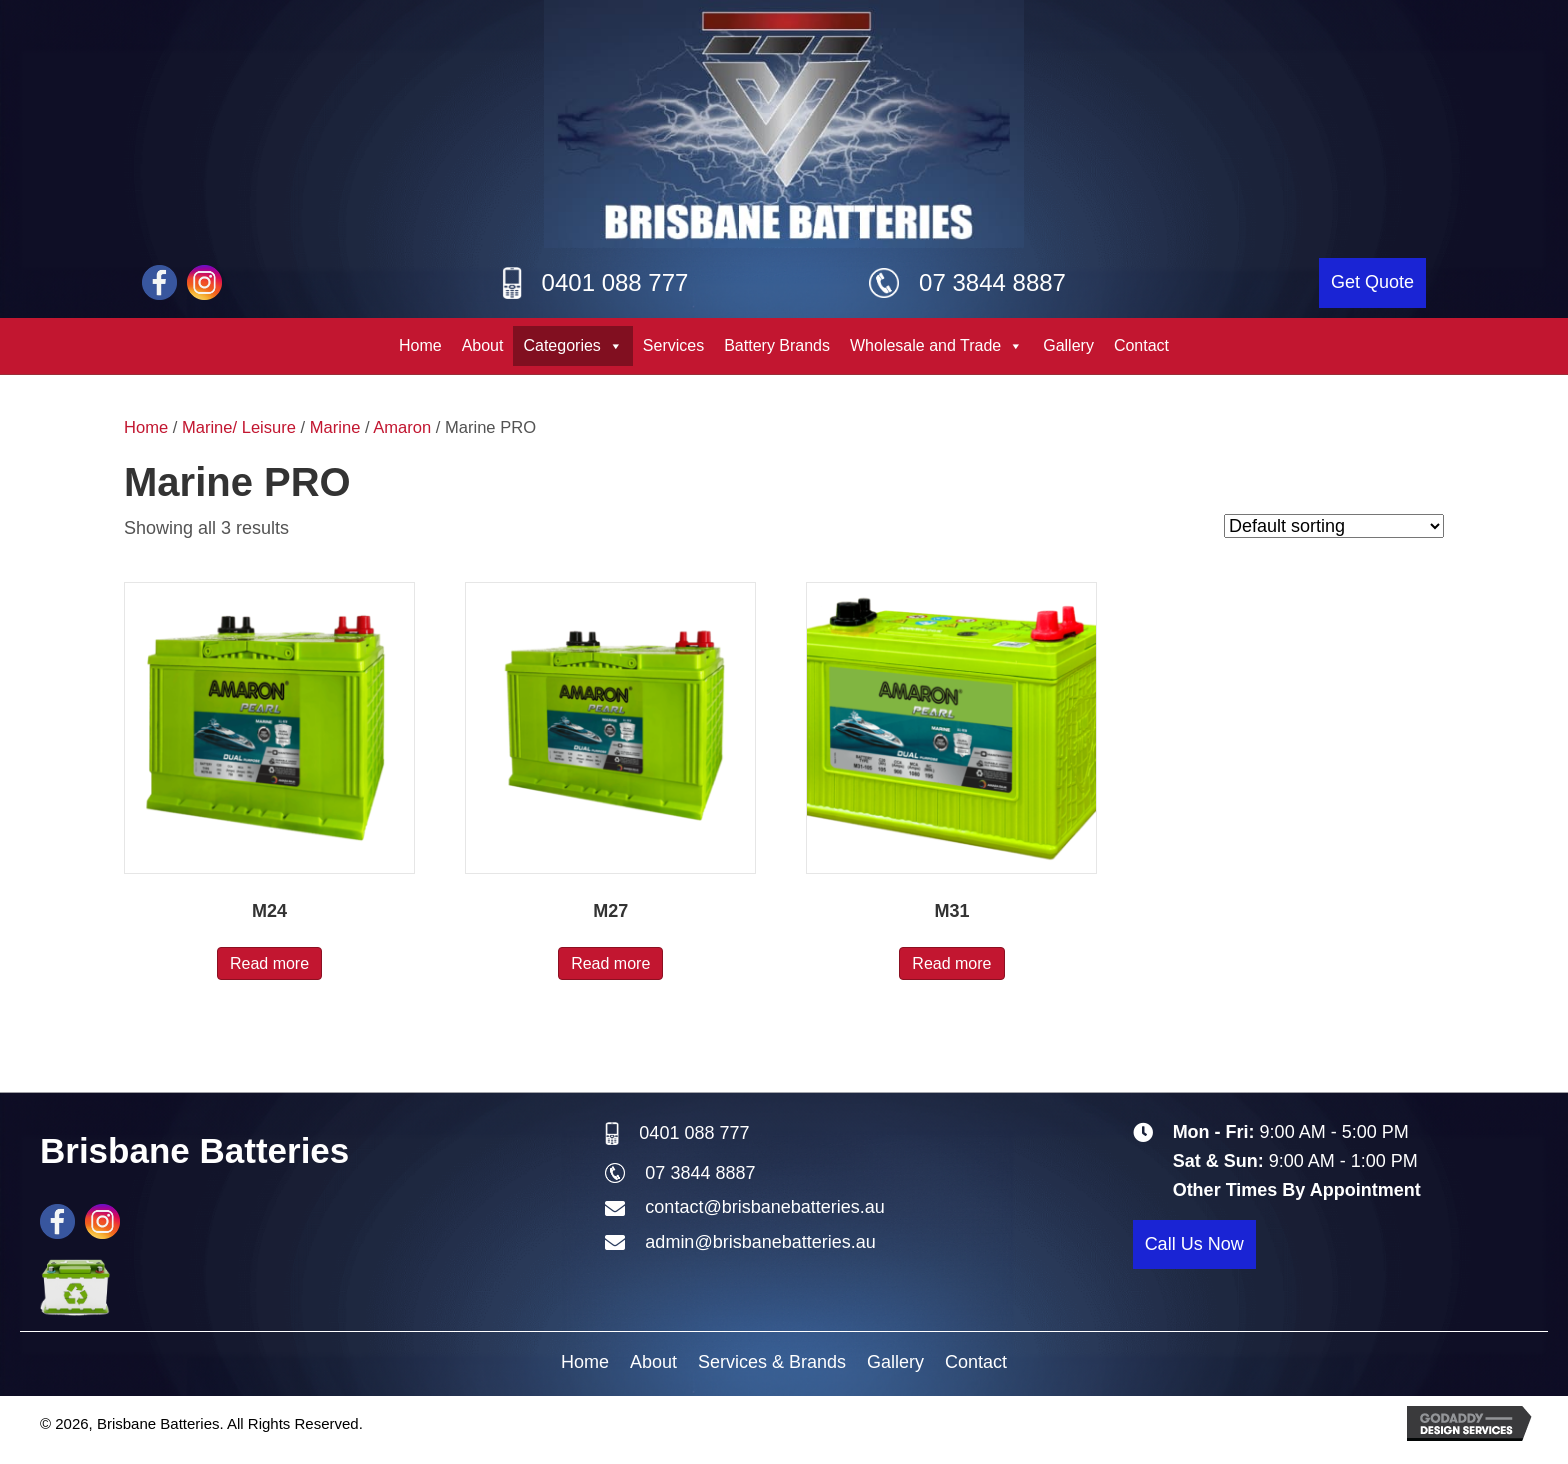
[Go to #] (204, 282)
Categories (572, 346)
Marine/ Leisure (239, 427)
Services (673, 345)
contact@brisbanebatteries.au (764, 1207)
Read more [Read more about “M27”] (610, 963)
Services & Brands (772, 1362)
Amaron (402, 427)
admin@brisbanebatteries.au (760, 1242)
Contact (1141, 345)
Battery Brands (777, 345)
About (483, 345)
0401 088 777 (615, 282)
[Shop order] (1334, 526)
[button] (1372, 283)
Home (420, 345)
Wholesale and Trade (936, 346)
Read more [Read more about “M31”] (951, 963)
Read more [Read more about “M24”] (269, 963)
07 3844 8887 (992, 282)
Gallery (1068, 345)
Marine (335, 427)
